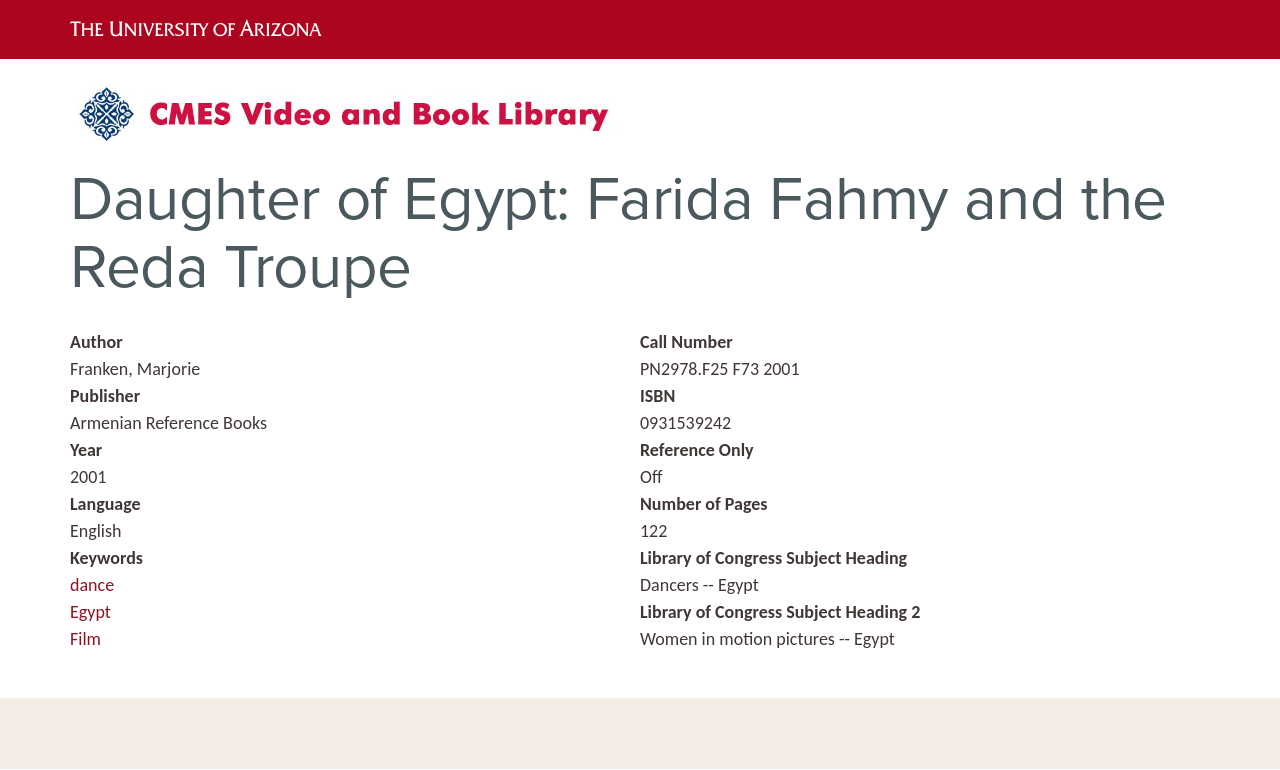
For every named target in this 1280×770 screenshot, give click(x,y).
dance (92, 585)
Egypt (90, 612)
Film (85, 639)
